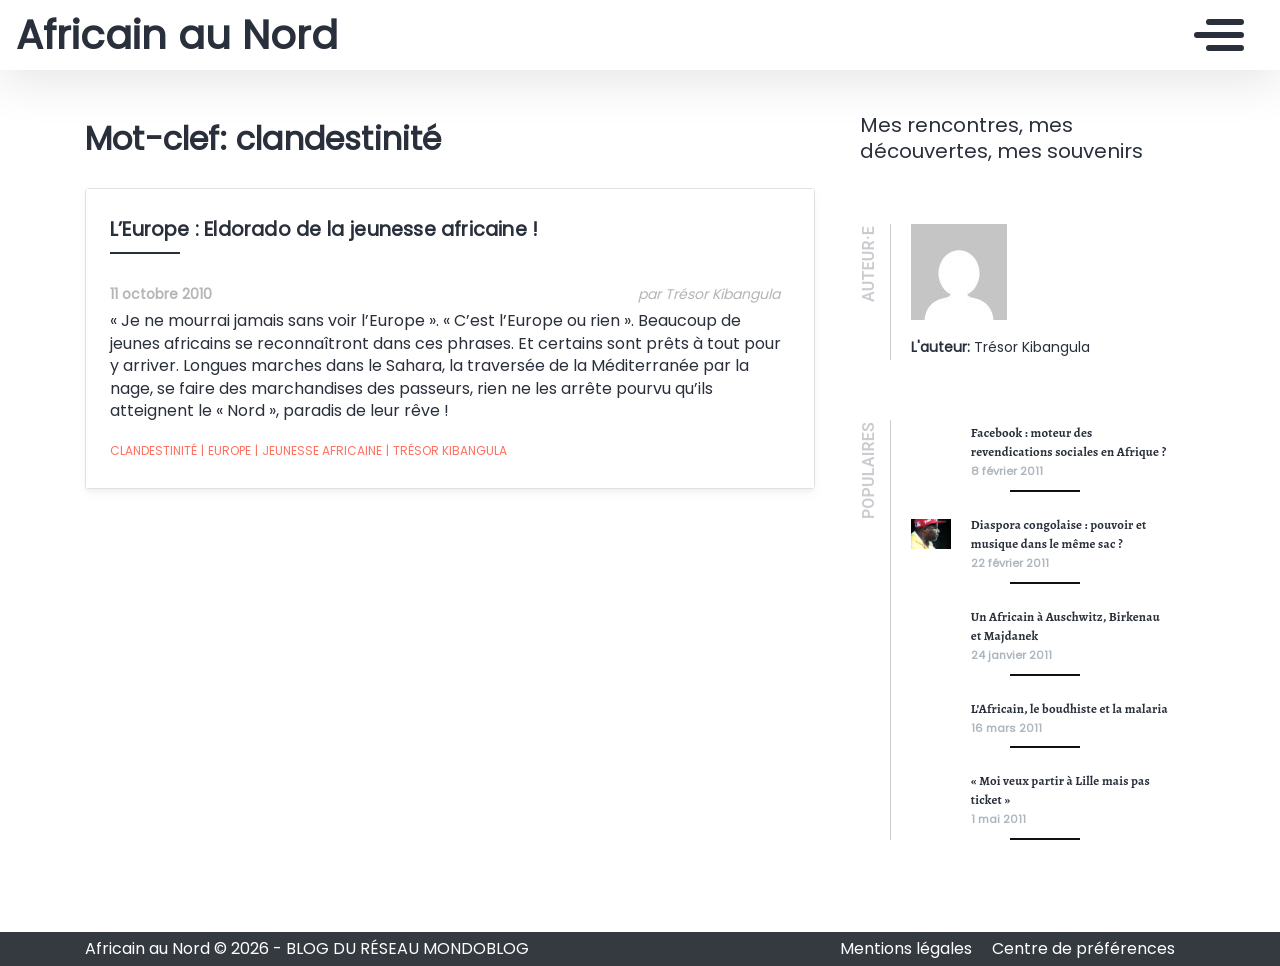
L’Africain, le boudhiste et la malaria (1069, 708)
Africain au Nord (177, 35)
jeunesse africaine (318, 451)
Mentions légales (908, 948)
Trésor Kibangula (446, 451)
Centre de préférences (1083, 948)
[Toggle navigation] (1214, 35)
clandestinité (153, 450)
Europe (226, 451)
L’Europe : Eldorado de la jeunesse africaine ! (324, 229)
